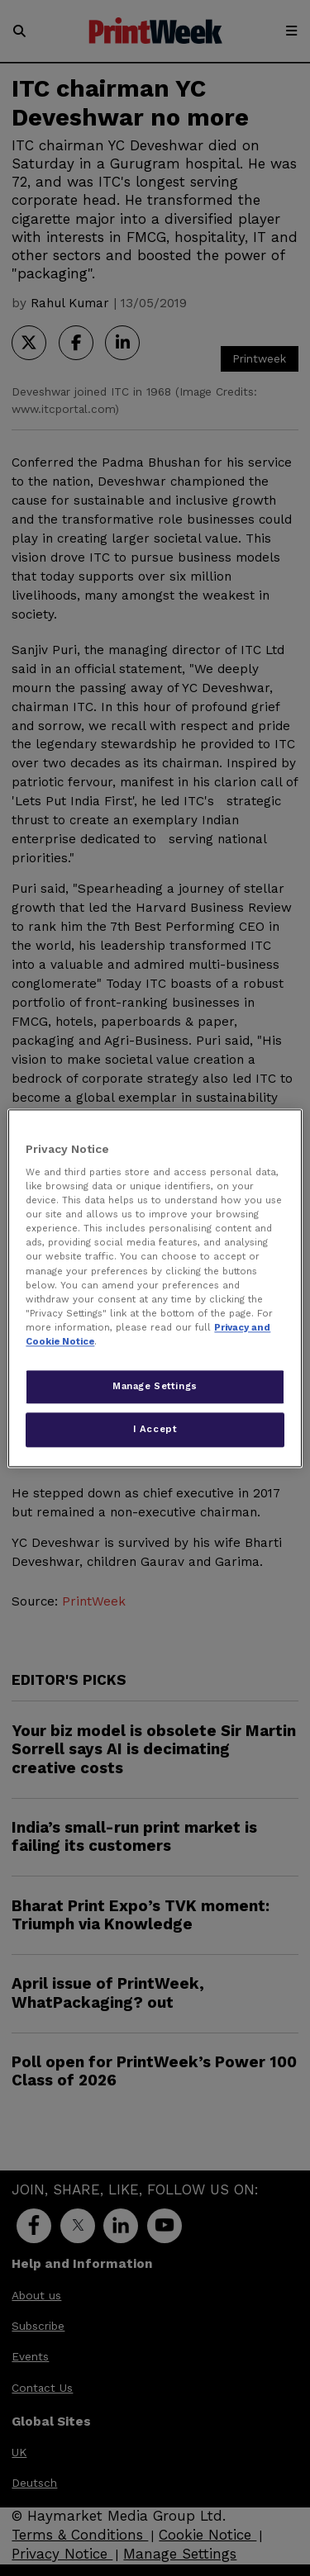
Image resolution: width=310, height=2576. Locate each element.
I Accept (155, 1429)
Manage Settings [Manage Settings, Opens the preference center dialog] (155, 1386)
